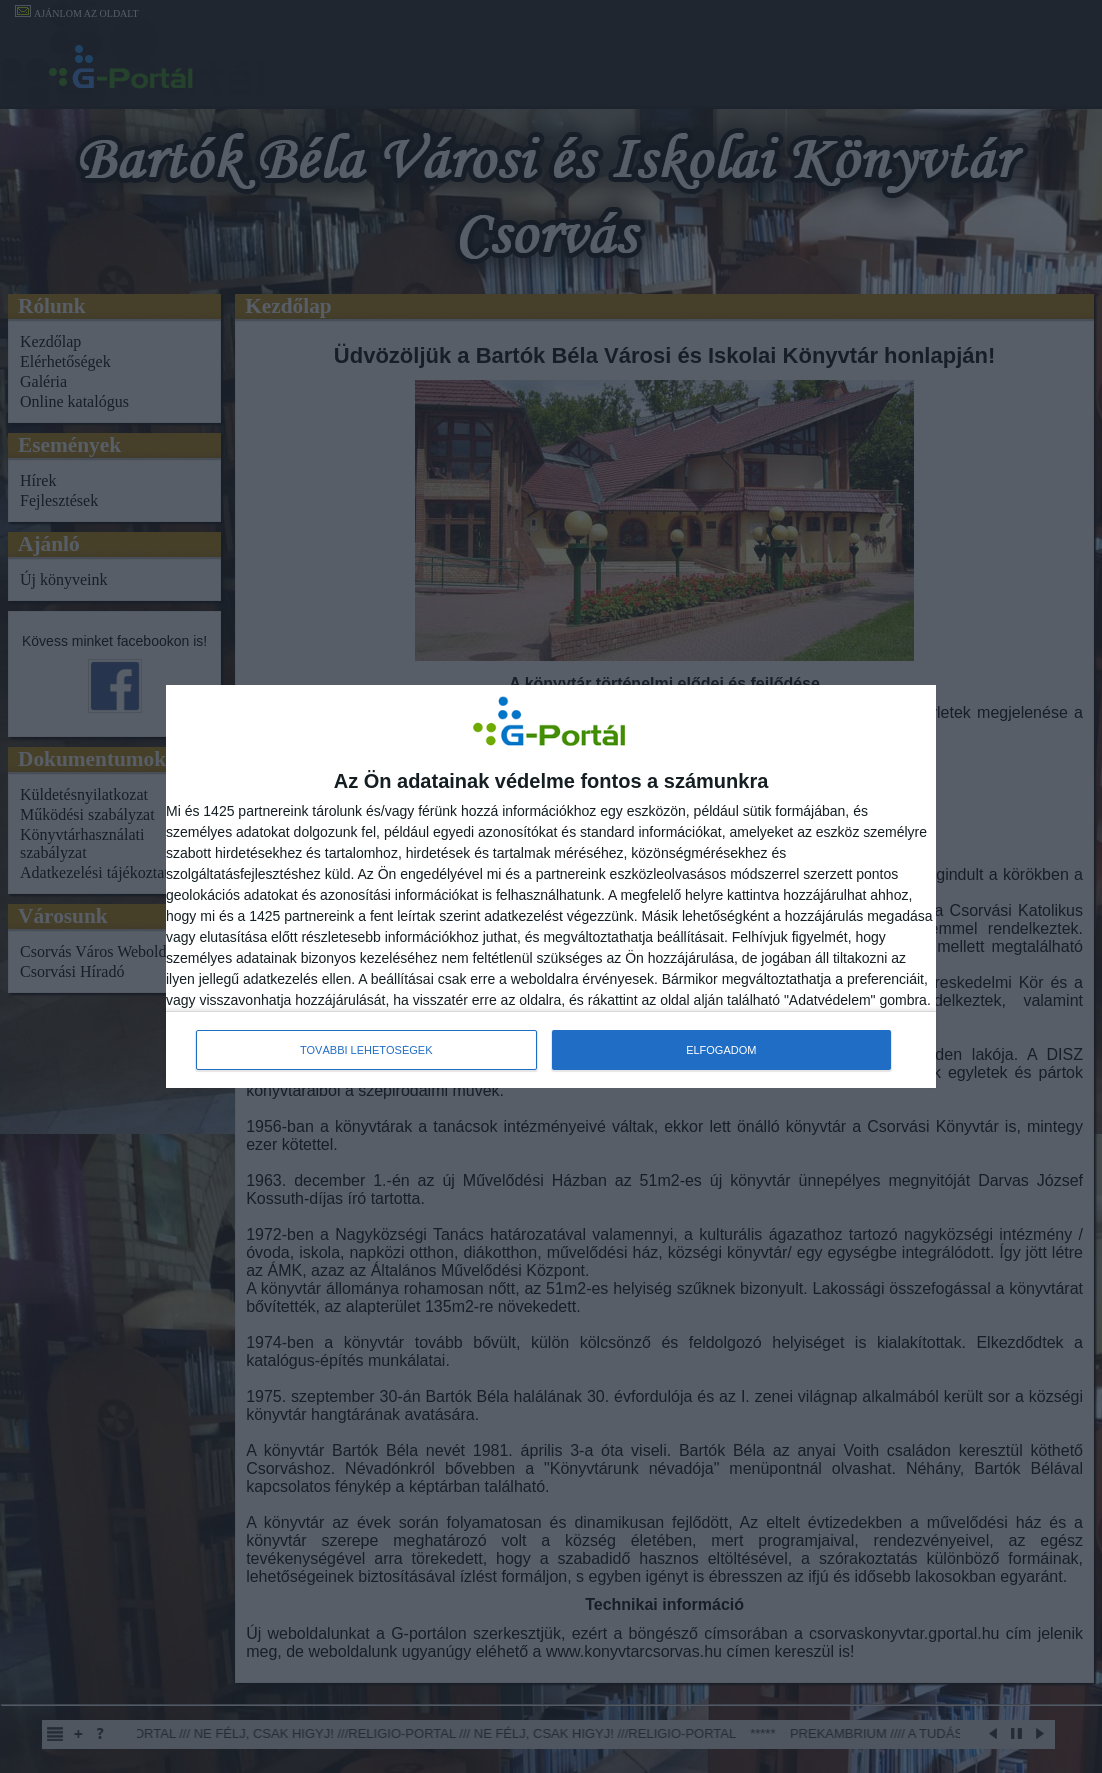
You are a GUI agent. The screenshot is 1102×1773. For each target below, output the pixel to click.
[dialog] (551, 887)
